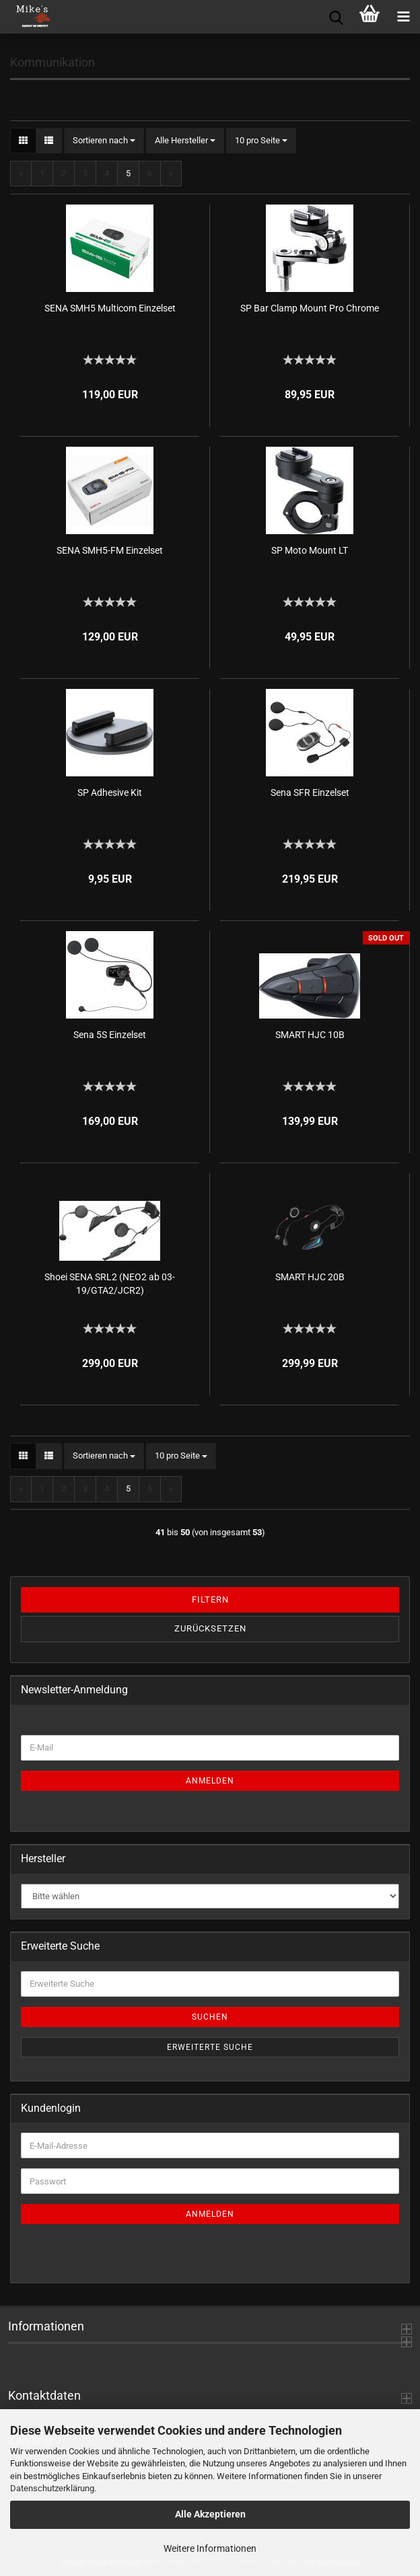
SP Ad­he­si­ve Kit (109, 792)
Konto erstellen (49, 2243)
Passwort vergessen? (62, 2263)
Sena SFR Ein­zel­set (310, 792)
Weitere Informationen (210, 2548)
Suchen (210, 2017)
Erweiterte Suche (210, 2047)
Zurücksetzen (210, 1628)
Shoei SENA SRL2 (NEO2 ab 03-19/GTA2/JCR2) (109, 1284)
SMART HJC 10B (310, 1034)
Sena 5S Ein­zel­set (109, 1034)
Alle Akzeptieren (210, 2514)
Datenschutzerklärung (52, 2488)
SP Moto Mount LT (309, 550)
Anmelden (210, 1781)
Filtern (210, 1599)
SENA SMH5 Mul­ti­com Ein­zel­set (110, 308)
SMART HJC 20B (310, 1277)
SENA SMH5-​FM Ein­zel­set (110, 550)
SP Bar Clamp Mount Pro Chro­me (309, 308)
